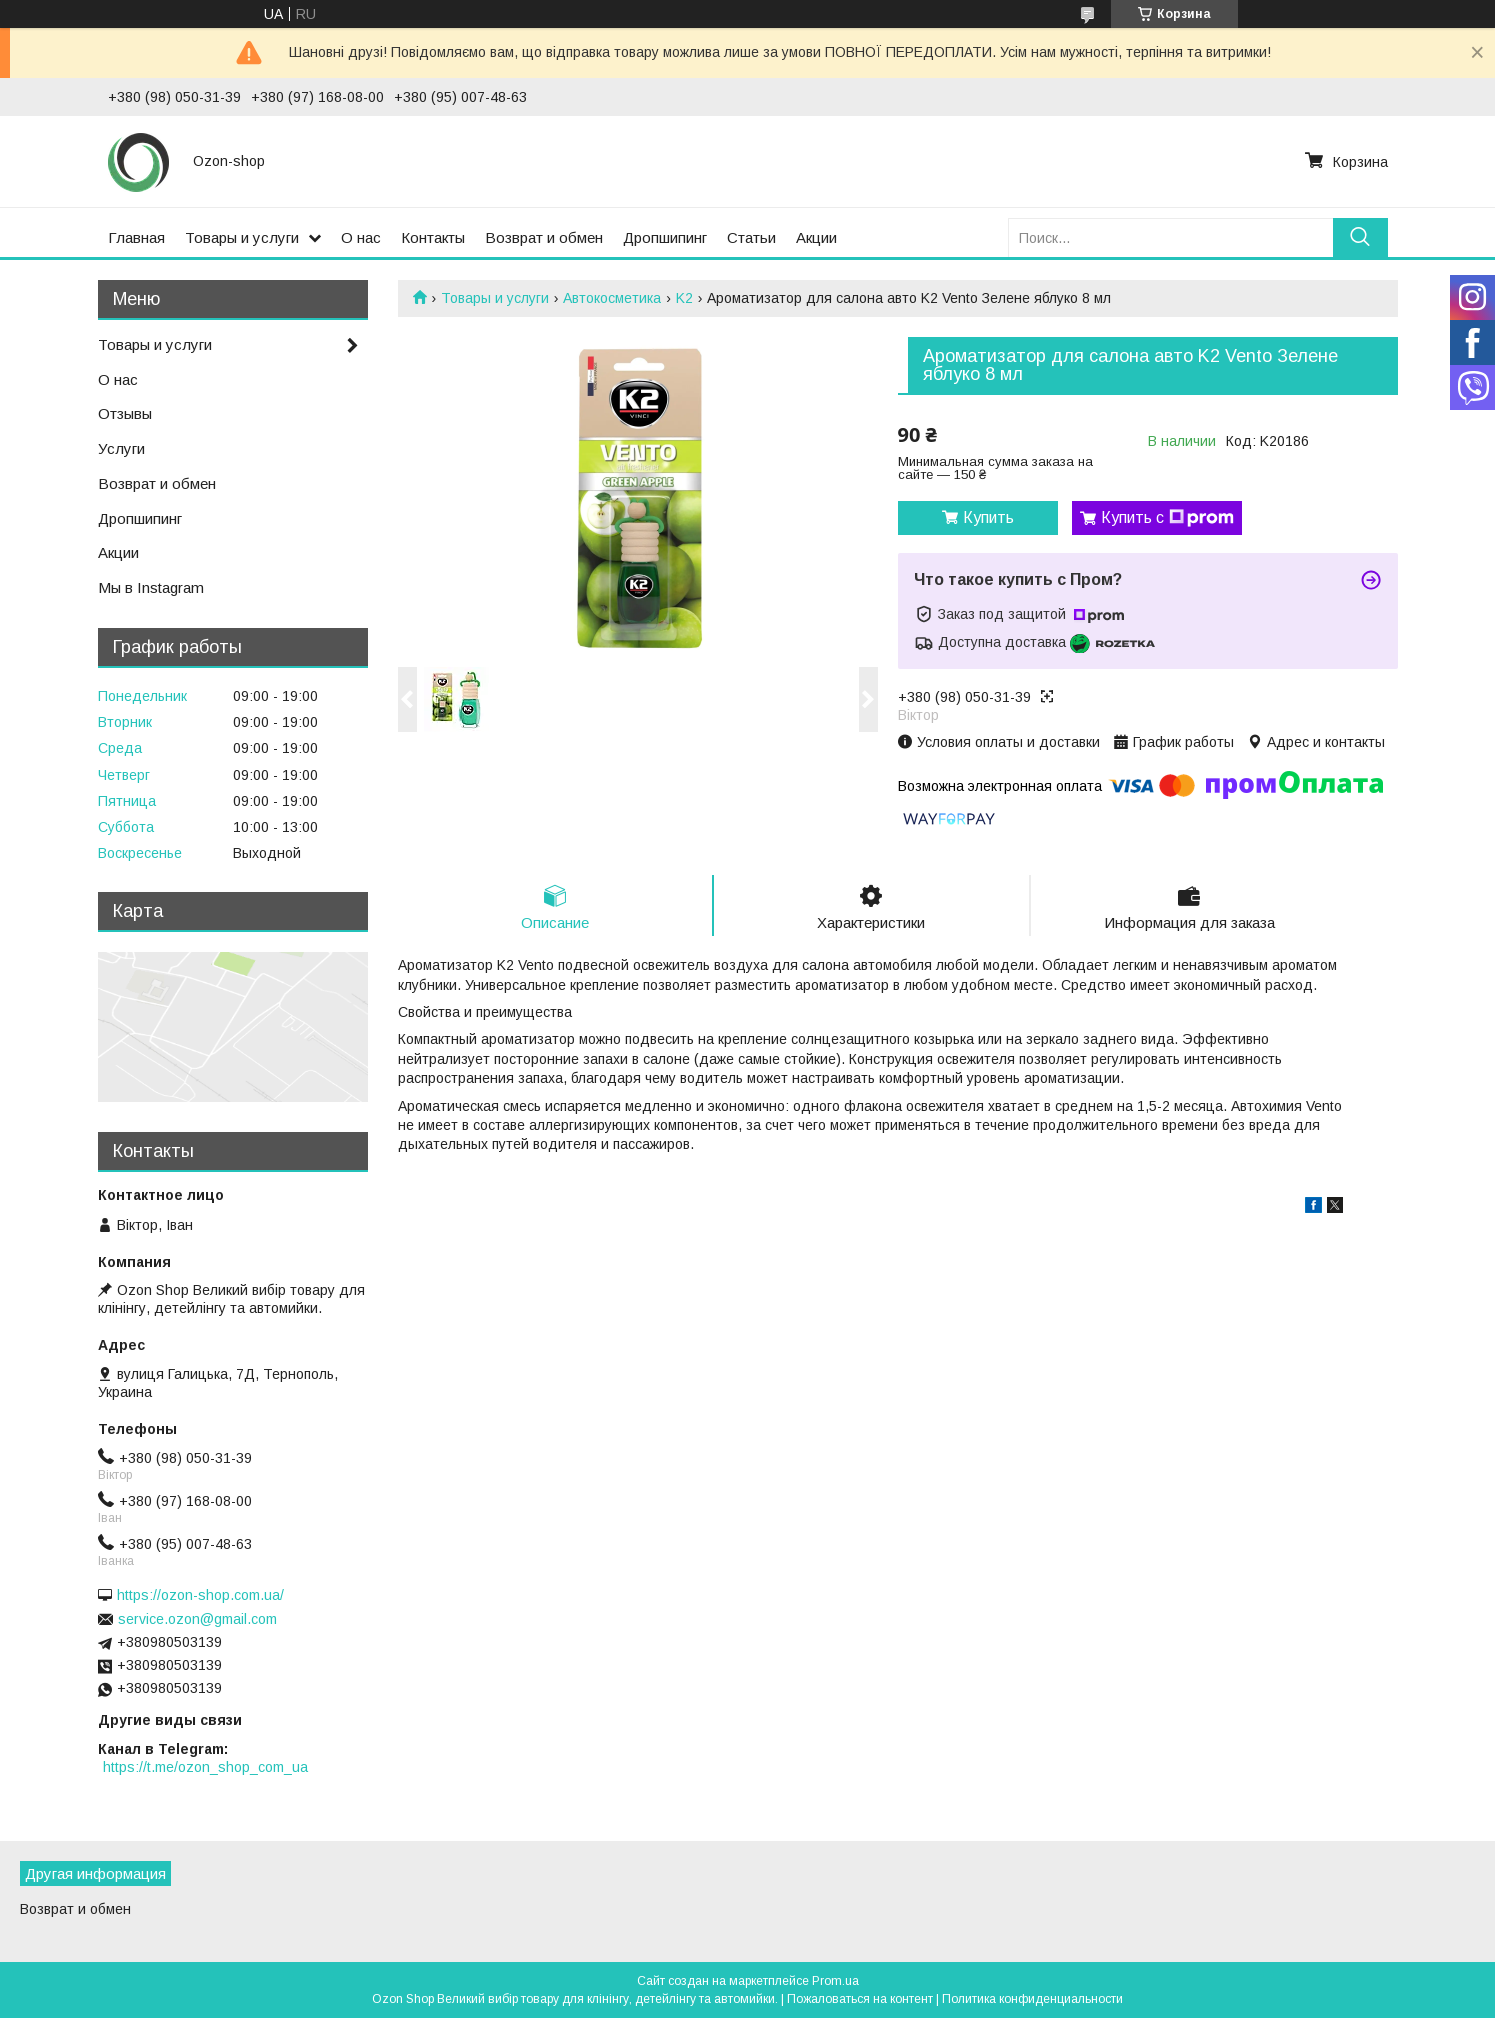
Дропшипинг (665, 237)
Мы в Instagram (151, 587)
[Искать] (1360, 237)
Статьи (751, 237)
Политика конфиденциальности (1032, 1999)
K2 (684, 298)
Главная (136, 237)
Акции (816, 237)
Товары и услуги (242, 237)
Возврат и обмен (544, 237)
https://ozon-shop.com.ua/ (200, 1595)
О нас (361, 237)
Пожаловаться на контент (860, 1999)
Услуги (121, 448)
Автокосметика (612, 298)
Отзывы (125, 413)
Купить (988, 517)
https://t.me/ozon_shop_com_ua (205, 1767)
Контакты (433, 237)
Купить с (1167, 518)
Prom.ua (835, 1981)
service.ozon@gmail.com (197, 1619)
